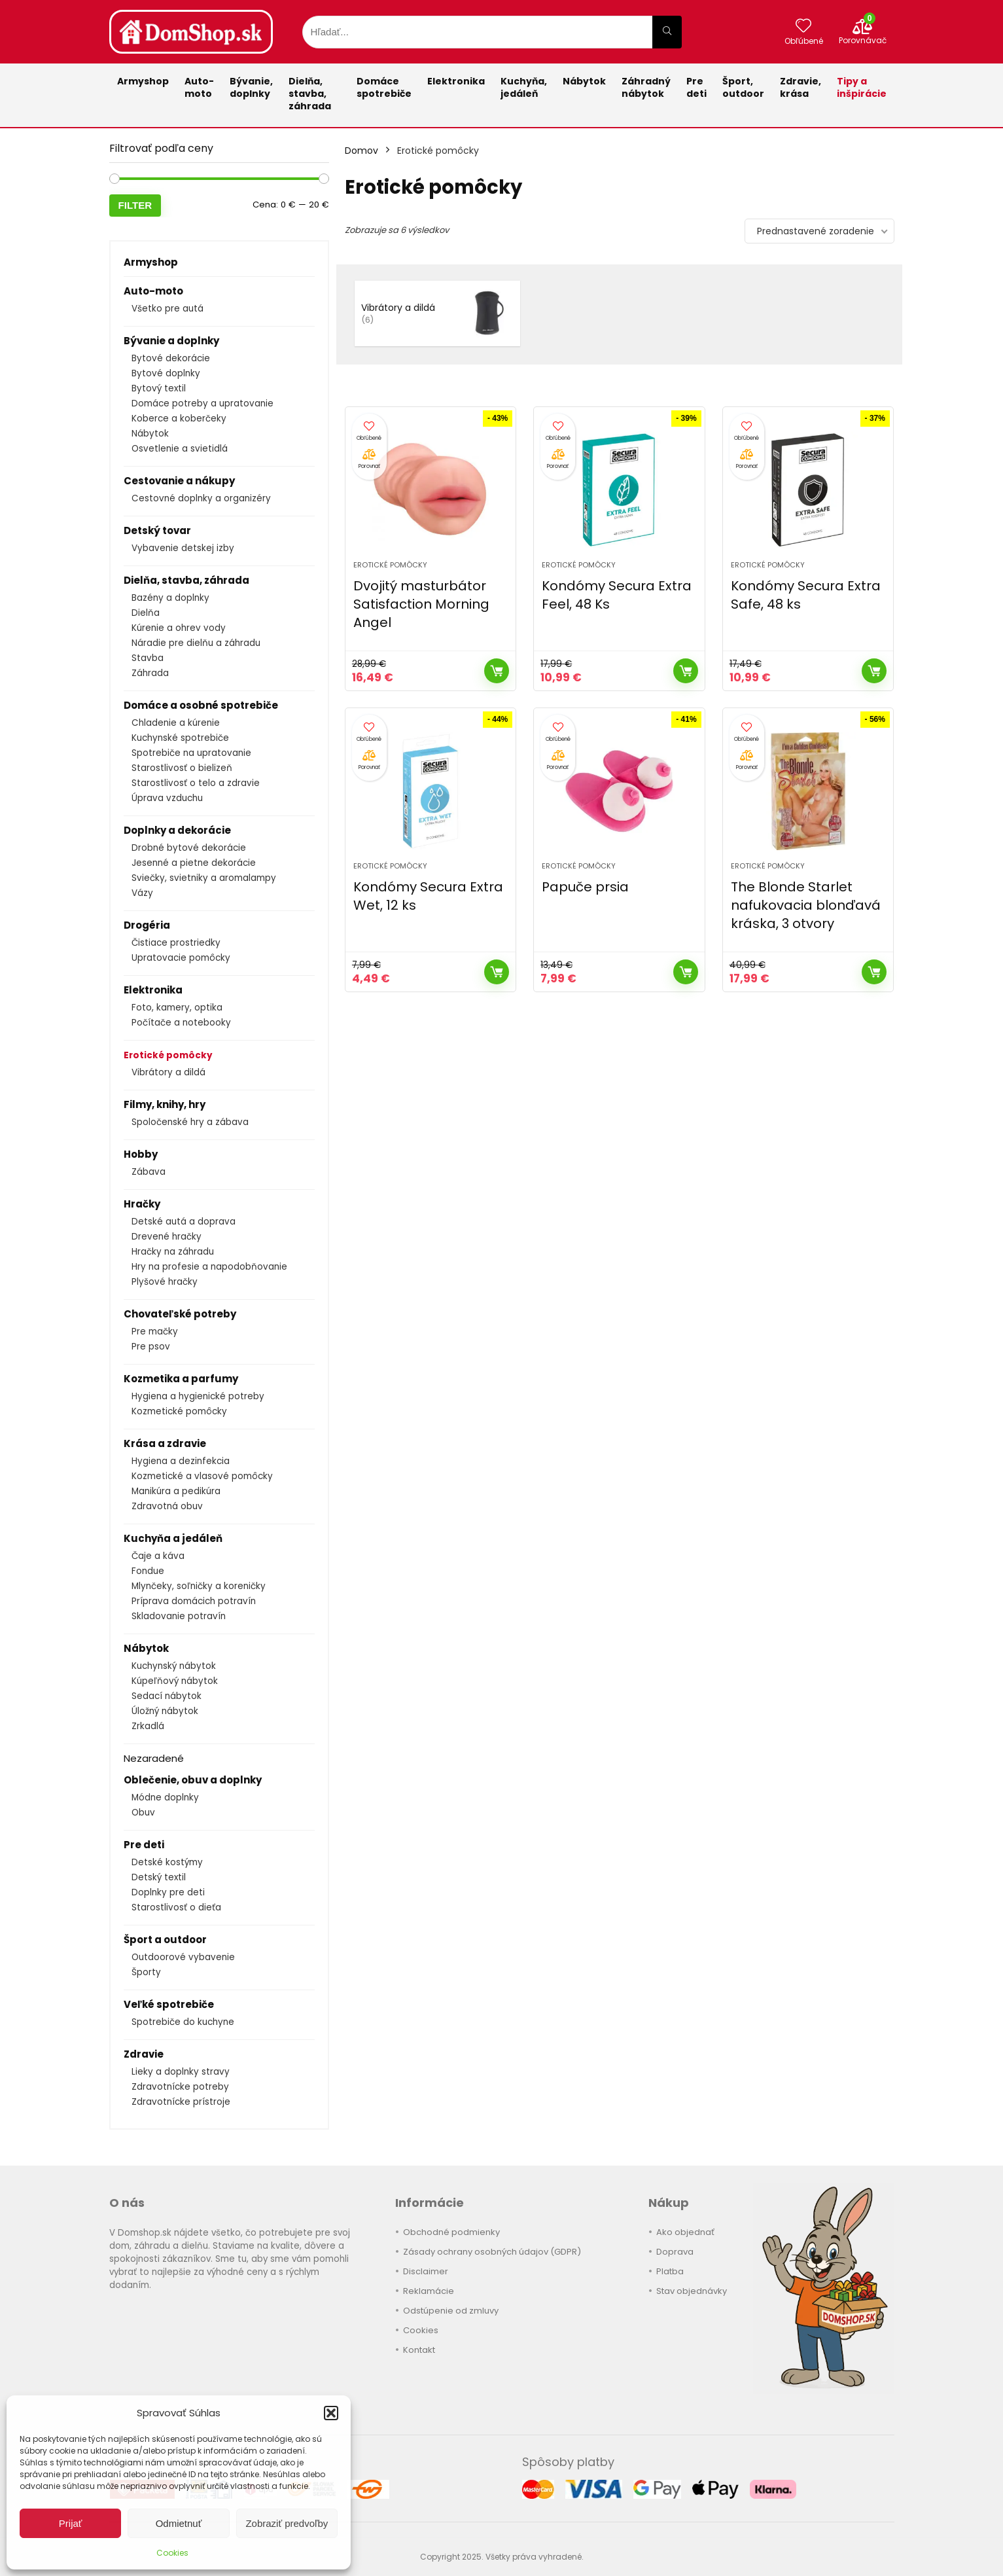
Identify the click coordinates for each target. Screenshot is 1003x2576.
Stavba (148, 658)
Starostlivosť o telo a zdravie (196, 783)
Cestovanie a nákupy (179, 481)
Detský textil (159, 1877)
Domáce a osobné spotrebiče (201, 705)
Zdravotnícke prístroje (181, 2102)
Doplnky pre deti (168, 1892)
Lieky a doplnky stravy (181, 2072)
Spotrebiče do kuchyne (183, 2022)
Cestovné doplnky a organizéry (201, 498)
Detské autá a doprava (184, 1221)
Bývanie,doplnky (251, 87)
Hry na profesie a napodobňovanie (209, 1267)
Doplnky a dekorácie (177, 830)
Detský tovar (157, 530)
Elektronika (456, 81)
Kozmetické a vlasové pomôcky (202, 1476)
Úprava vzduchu (167, 798)
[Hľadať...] (667, 32)
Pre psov (151, 1346)
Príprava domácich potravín (194, 1601)
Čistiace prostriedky (176, 943)
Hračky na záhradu (173, 1251)
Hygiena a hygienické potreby (198, 1396)
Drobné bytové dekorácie (189, 848)
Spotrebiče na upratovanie (191, 753)
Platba (670, 2271)
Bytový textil (159, 388)
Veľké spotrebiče (169, 2004)
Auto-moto (199, 87)
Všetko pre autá (167, 308)
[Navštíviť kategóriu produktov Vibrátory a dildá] (437, 313)
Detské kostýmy (167, 1862)
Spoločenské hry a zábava (190, 1122)
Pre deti (696, 87)
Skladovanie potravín (179, 1616)
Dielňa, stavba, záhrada (310, 94)
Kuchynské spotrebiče (180, 738)
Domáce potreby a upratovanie (202, 403)
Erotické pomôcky (168, 1055)
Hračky (142, 1204)
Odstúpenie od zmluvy (451, 2310)
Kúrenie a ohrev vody (179, 628)
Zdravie (144, 2054)
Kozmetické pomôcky (179, 1411)
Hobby (141, 1154)
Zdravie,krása (800, 87)
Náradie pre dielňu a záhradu (196, 643)
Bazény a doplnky (170, 598)
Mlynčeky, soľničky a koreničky (199, 1586)
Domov (361, 150)
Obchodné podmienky (451, 2232)
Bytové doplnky (166, 373)
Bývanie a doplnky (171, 341)
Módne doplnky (165, 1797)
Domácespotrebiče (384, 87)
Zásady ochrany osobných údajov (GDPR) (492, 2251)
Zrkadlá (148, 1726)
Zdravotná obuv (167, 1506)
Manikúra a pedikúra (176, 1491)
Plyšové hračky (165, 1282)
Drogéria (147, 925)
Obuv (143, 1812)
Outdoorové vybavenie (183, 1957)
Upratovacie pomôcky (181, 958)
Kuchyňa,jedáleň (524, 87)
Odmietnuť (179, 2523)
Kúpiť (496, 671)
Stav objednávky (691, 2291)
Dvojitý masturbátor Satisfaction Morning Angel (421, 604)
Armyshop (143, 81)
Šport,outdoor (743, 87)
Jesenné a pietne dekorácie (194, 863)
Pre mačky (155, 1331)
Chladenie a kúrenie (176, 723)
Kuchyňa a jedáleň (173, 1538)
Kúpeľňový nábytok (175, 1681)
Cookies (172, 2552)
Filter (135, 205)
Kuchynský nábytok (174, 1666)
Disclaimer (425, 2271)
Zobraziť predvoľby (286, 2523)
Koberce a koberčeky (179, 418)
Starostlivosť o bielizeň (182, 768)
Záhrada (150, 673)
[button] (331, 2413)
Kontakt (419, 2350)
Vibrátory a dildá (168, 1072)
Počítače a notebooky (181, 1022)
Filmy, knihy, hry (164, 1104)
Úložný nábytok (165, 1711)
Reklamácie (428, 2291)
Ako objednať (685, 2232)
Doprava (675, 2251)
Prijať (70, 2523)
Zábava (149, 1172)
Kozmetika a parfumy (181, 1379)
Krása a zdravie (165, 1443)
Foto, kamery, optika (177, 1007)
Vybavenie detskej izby (183, 548)
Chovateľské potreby (180, 1314)
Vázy (142, 893)
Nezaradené (154, 1758)
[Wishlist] (803, 26)
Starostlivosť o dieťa (176, 1907)
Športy (146, 1972)
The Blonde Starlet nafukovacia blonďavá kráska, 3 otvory (806, 905)
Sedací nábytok (167, 1696)
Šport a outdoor (165, 1939)
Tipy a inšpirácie (862, 87)
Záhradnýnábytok (646, 87)
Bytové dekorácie (171, 358)
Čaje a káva (158, 1556)
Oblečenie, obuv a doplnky (193, 1780)
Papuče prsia (585, 887)
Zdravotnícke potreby (180, 2087)
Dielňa (146, 613)
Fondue (148, 1571)
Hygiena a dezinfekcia (181, 1461)
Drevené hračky (167, 1236)
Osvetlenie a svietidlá (180, 448)
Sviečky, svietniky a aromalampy (204, 878)
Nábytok (584, 81)
